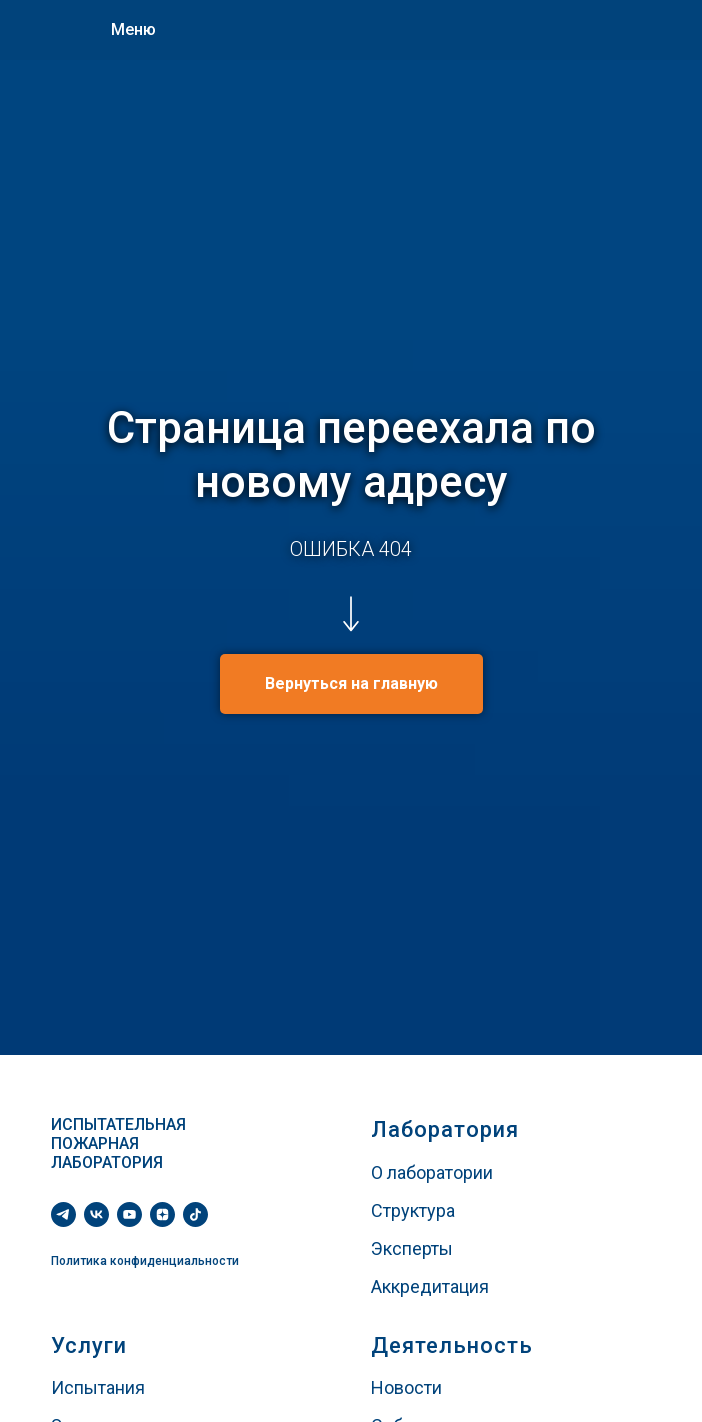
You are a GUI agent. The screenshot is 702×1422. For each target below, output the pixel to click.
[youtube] (129, 1214)
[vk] (96, 1214)
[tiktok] (195, 1214)
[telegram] (63, 1214)
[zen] (162, 1214)
